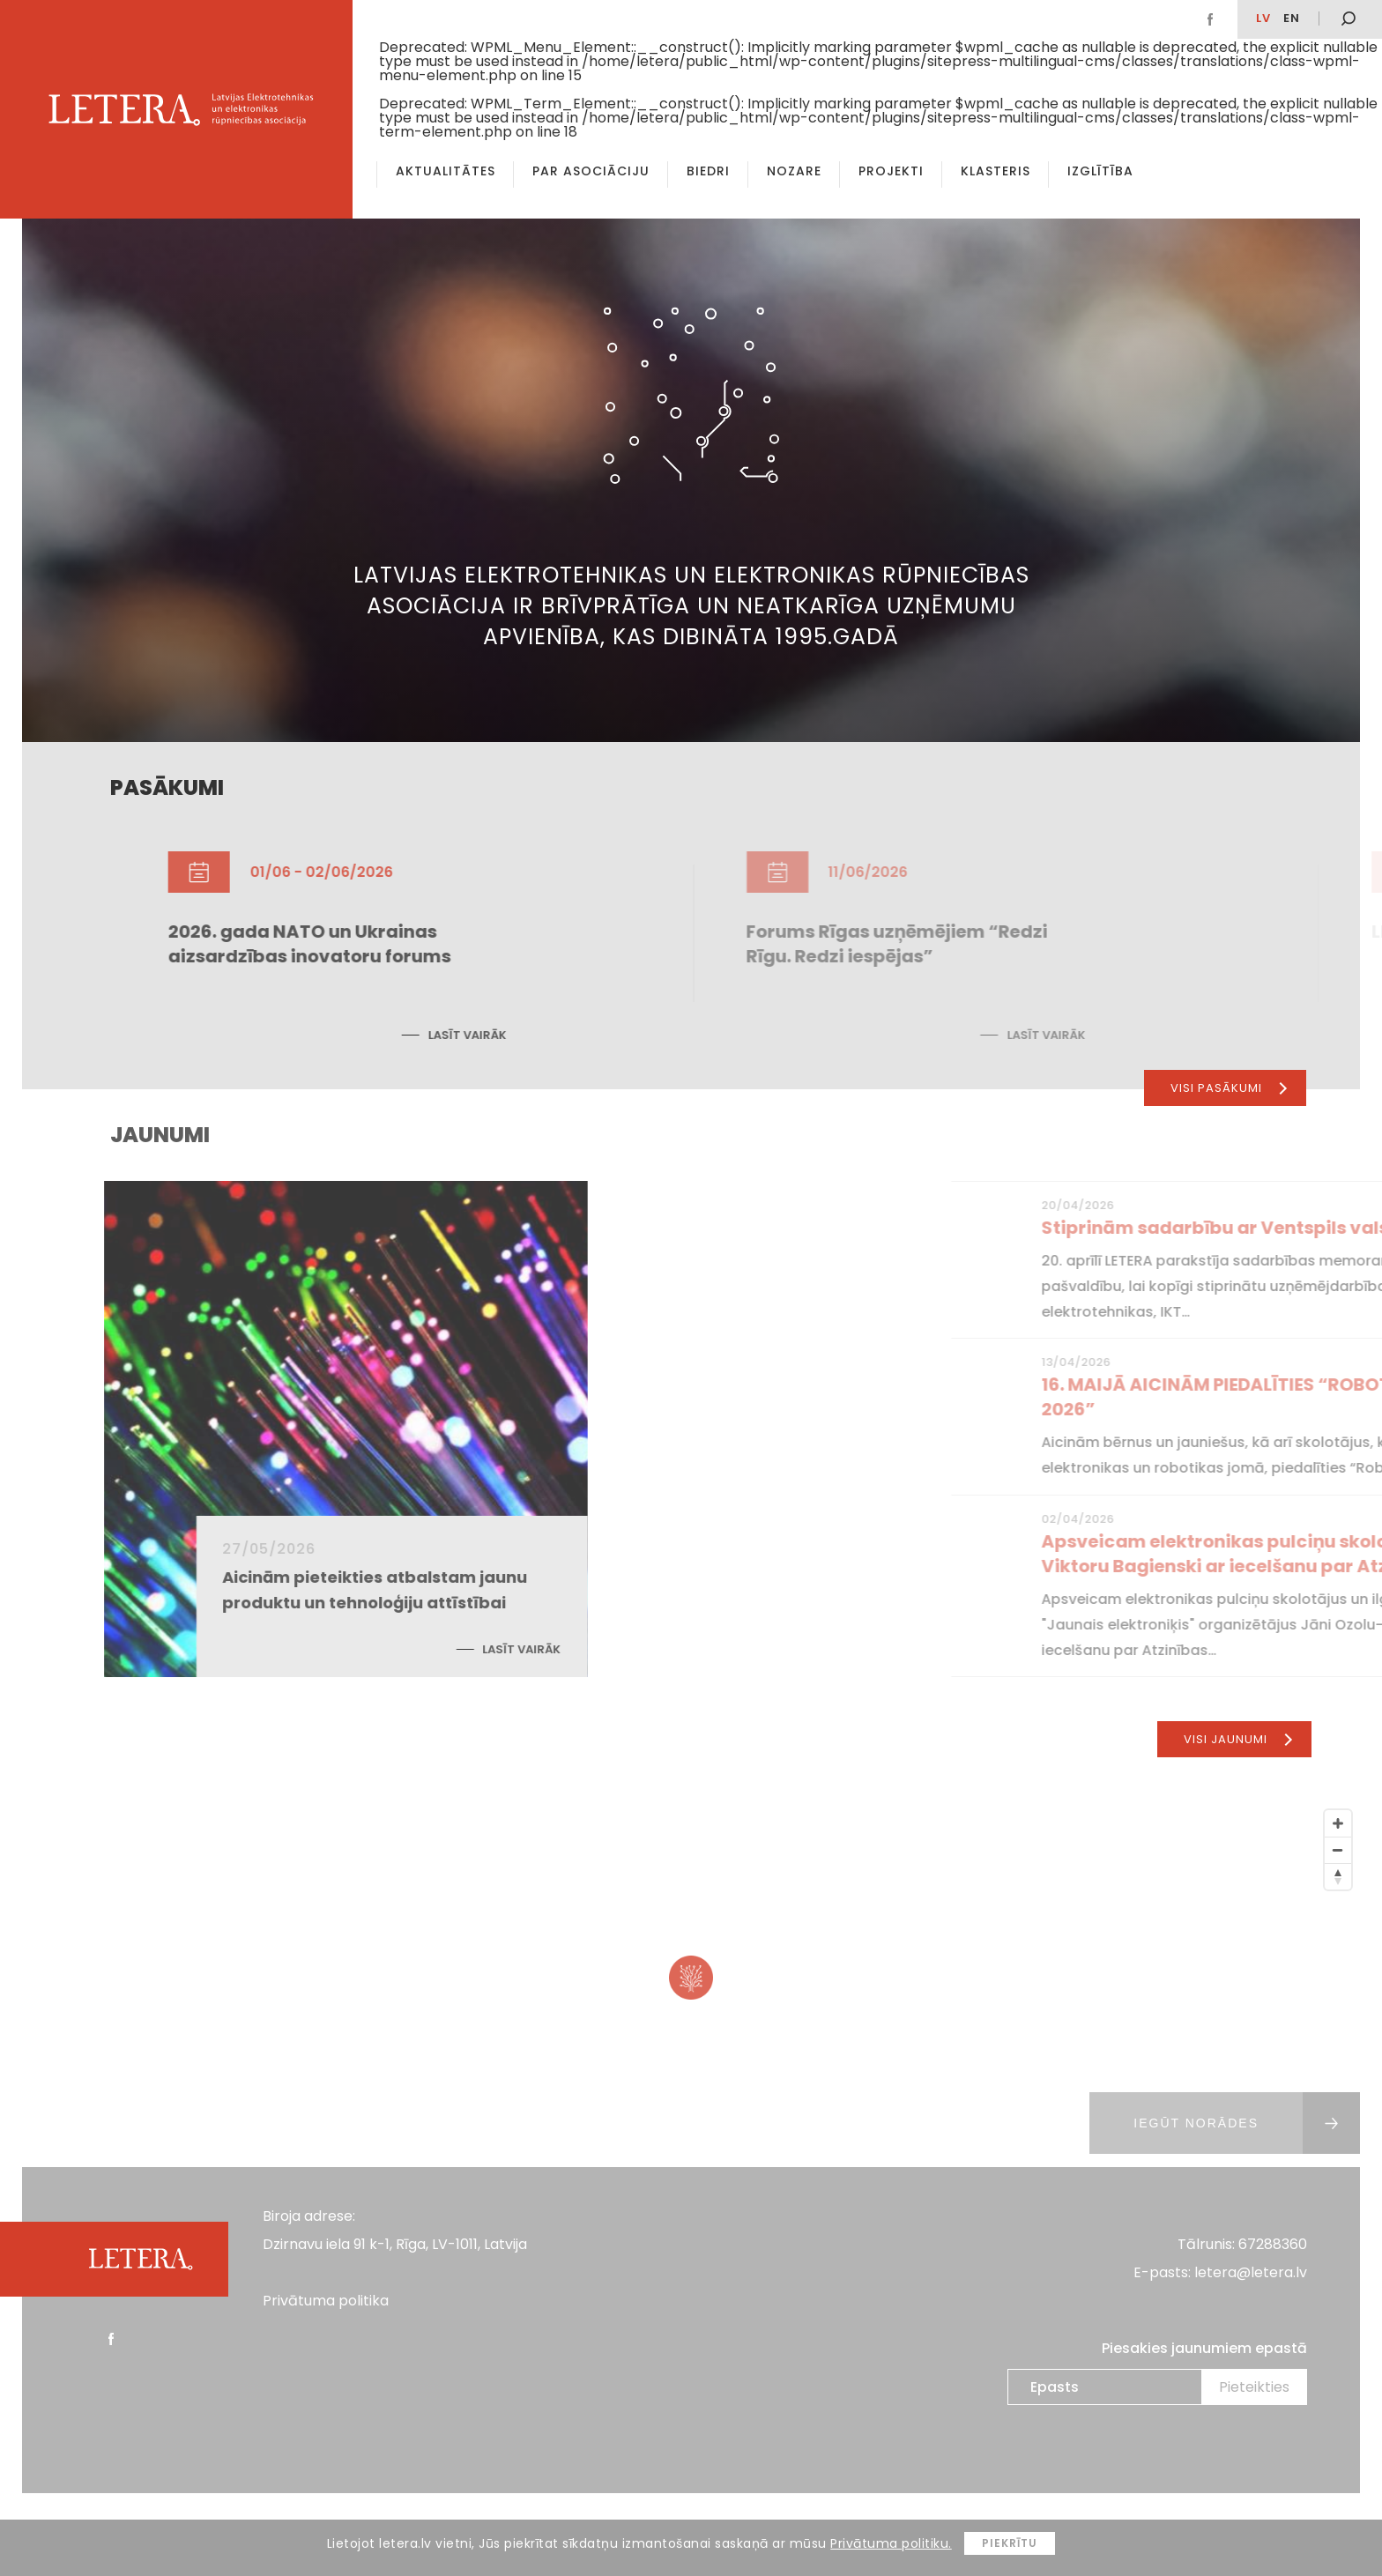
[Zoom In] (1338, 1823)
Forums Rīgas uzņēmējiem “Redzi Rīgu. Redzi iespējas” (1079, 944)
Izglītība (1100, 171)
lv (1263, 18)
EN (1291, 18)
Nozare (794, 171)
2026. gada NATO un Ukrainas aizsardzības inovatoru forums (445, 944)
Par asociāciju (591, 171)
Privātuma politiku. (891, 2543)
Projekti (891, 171)
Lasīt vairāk (603, 1035)
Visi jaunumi (1238, 1739)
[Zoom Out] (1338, 1850)
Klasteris (995, 171)
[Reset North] (1338, 1876)
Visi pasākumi (1228, 1088)
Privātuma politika (326, 2300)
